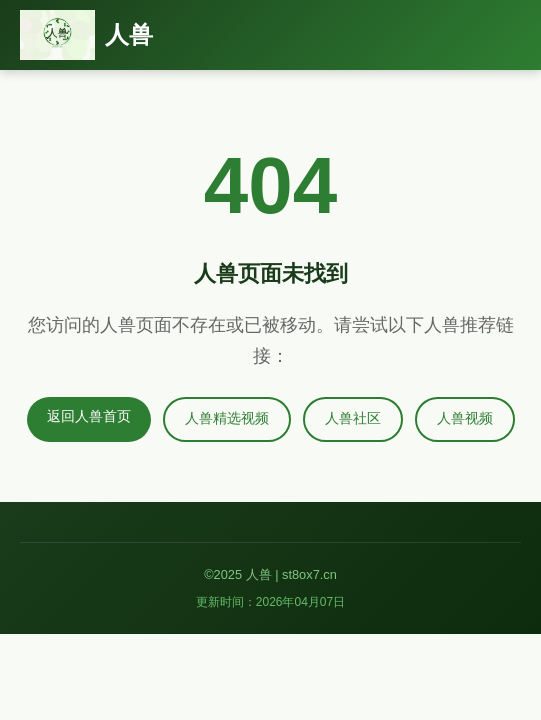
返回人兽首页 (89, 416)
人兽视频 (465, 418)
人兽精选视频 (227, 418)
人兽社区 (353, 418)
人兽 (129, 34)
